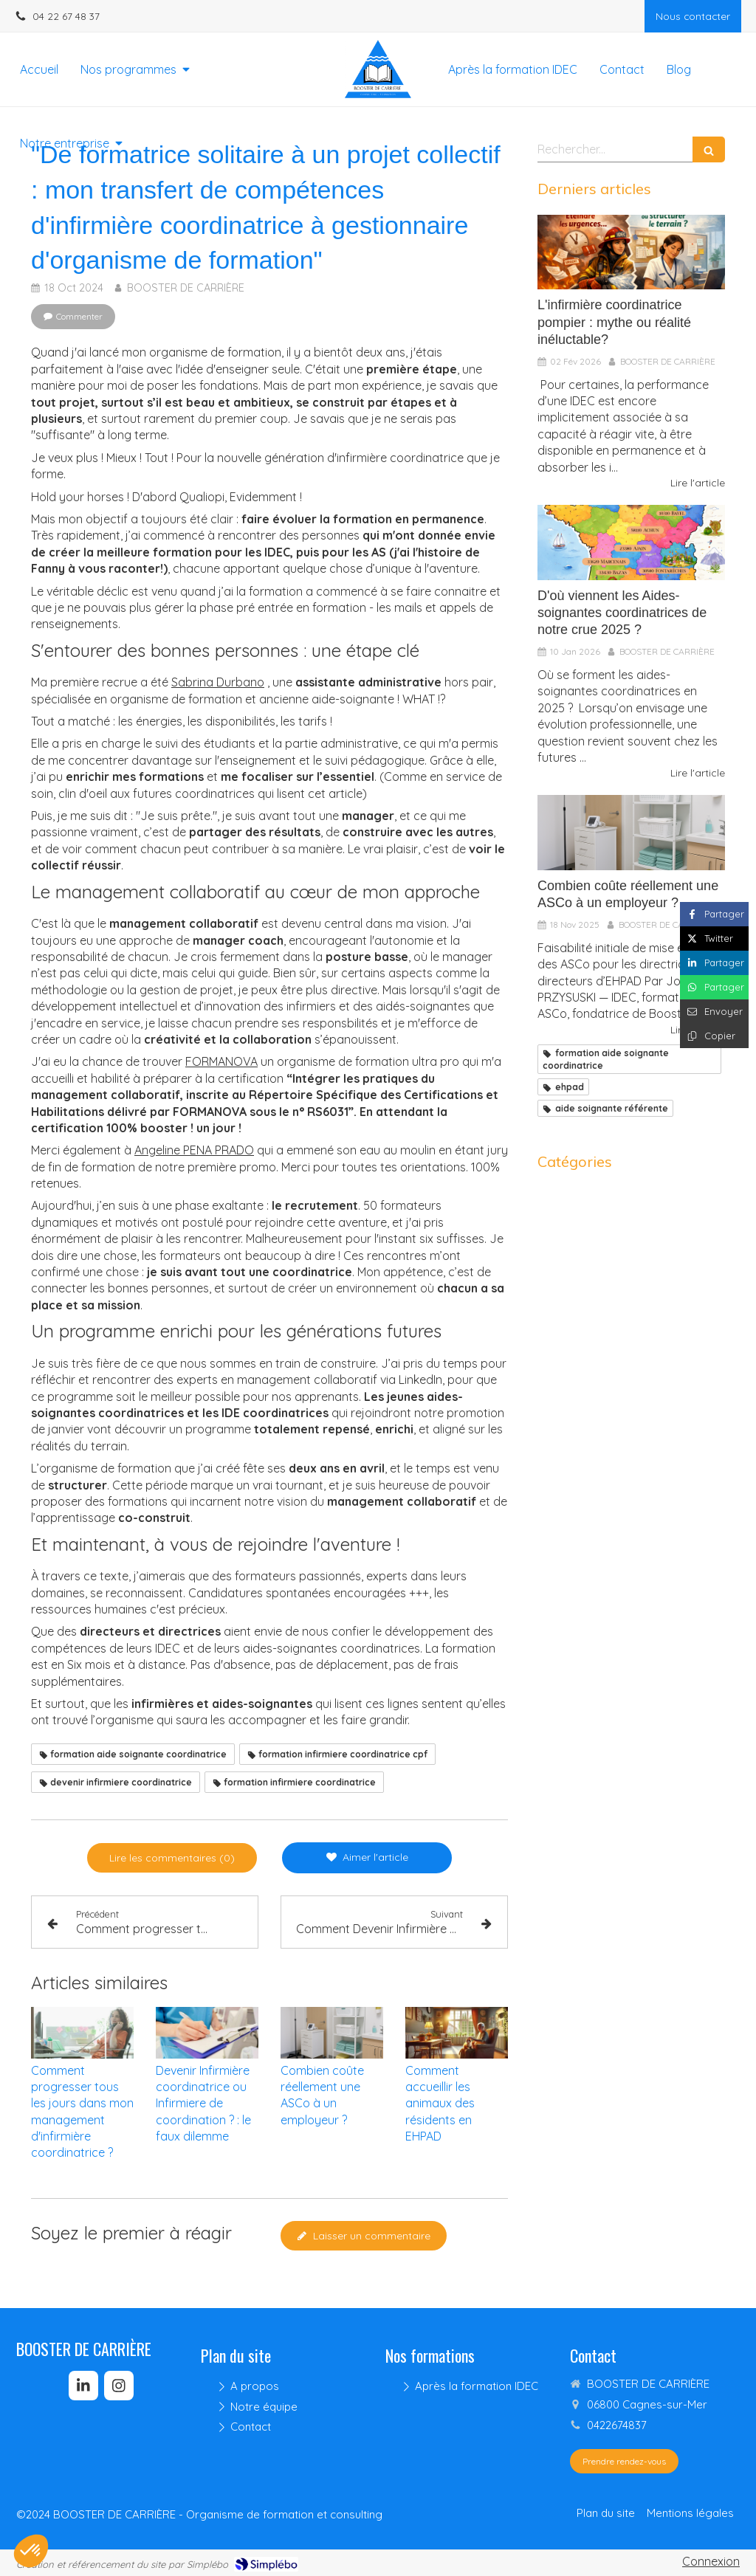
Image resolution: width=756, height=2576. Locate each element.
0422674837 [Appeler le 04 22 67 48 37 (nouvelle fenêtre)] (617, 2425)
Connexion (711, 2561)
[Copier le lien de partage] (714, 1036)
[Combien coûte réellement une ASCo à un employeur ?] (631, 832)
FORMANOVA (221, 1061)
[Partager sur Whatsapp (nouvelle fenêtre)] (714, 987)
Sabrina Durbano (217, 682)
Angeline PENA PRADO (194, 1150)
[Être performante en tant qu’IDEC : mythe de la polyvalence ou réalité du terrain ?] (631, 252)
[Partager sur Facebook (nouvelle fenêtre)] (714, 914)
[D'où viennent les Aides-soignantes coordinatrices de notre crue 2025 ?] (631, 542)
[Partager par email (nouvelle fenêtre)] (714, 1011)
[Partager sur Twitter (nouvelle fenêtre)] (714, 938)
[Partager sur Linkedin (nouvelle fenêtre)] (714, 963)
